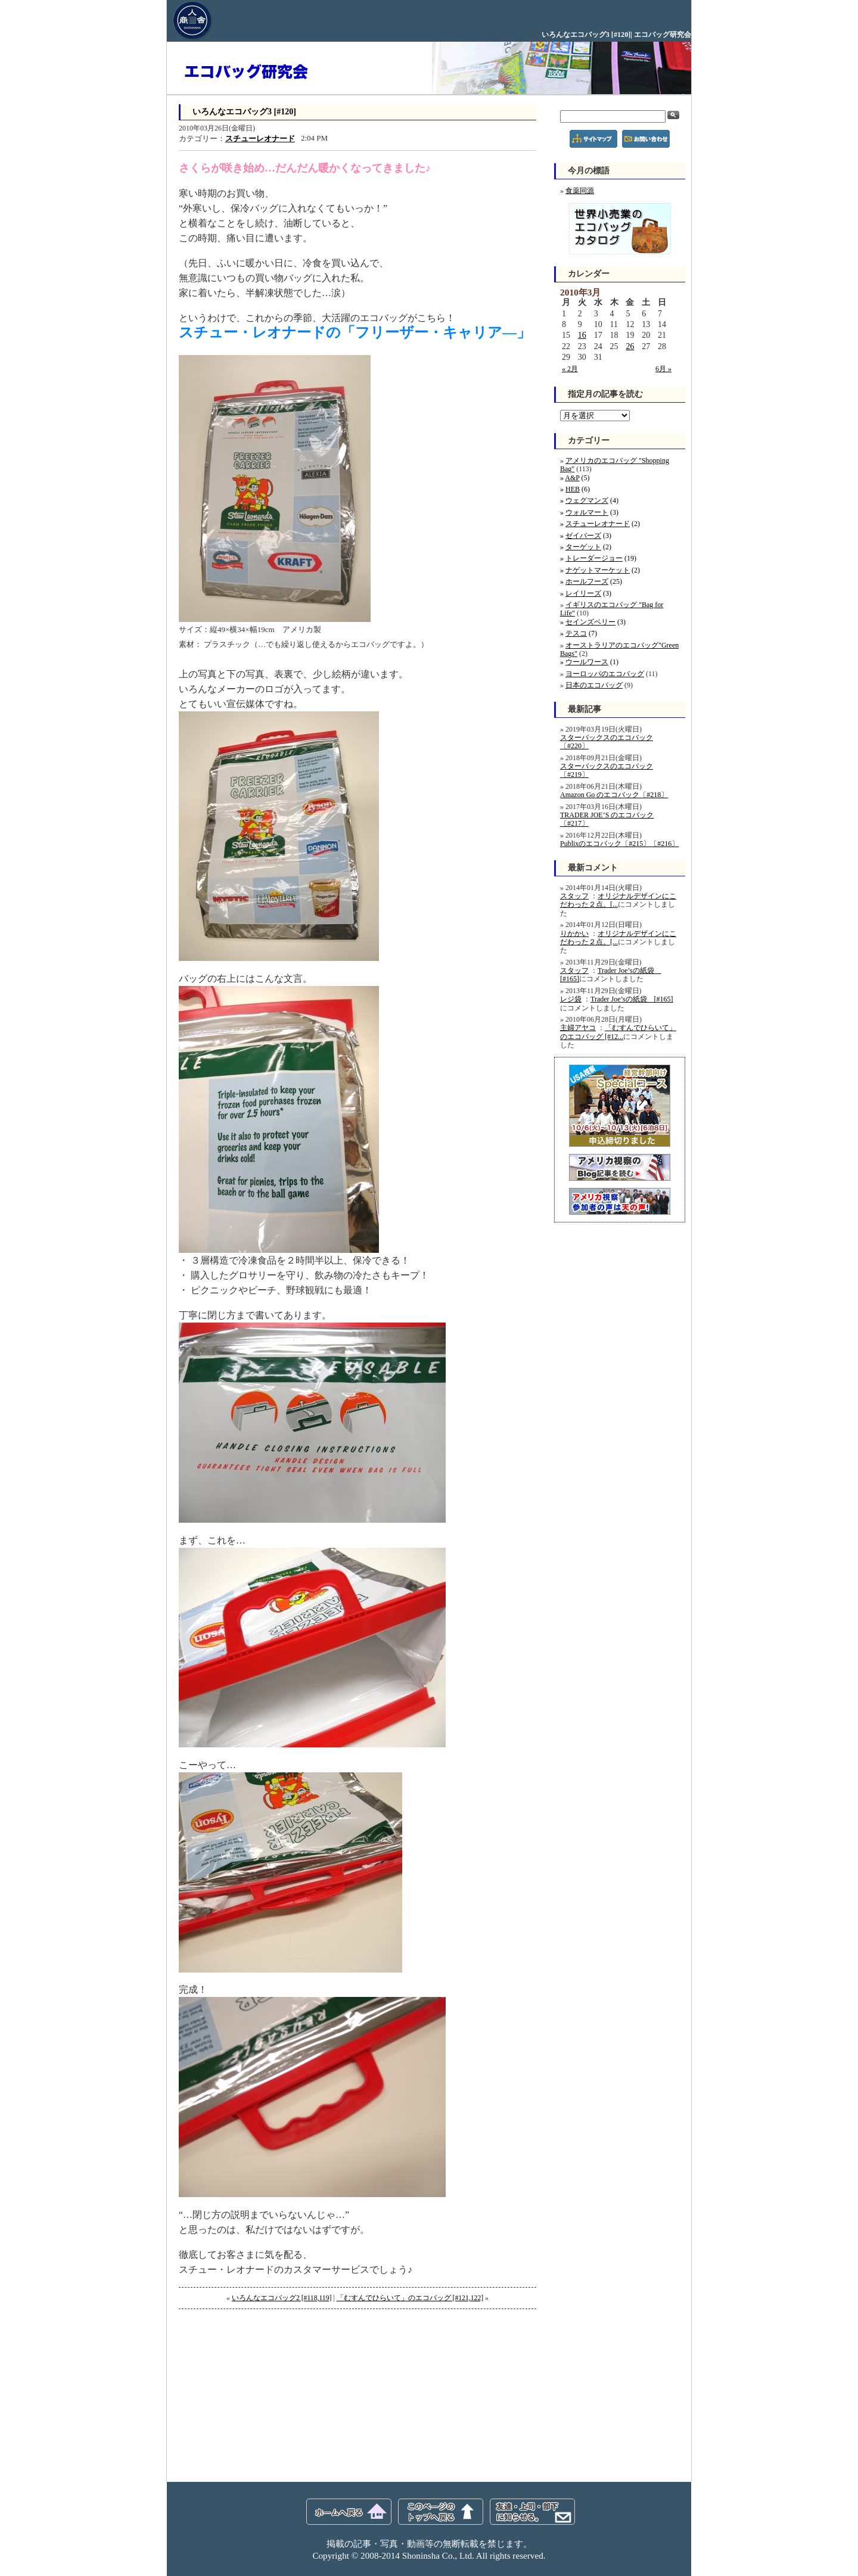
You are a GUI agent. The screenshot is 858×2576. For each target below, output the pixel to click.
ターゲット (583, 547)
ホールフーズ (586, 581)
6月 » (663, 369)
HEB (572, 489)
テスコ (576, 633)
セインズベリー (590, 622)
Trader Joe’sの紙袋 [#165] (631, 999)
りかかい (574, 933)
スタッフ (574, 896)
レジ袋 (571, 999)
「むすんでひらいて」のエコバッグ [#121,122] (410, 2298)
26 (630, 346)
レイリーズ (583, 593)
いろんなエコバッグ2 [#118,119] (282, 2298)
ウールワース (586, 662)
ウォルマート (586, 512)
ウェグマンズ (586, 500)
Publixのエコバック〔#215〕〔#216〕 (619, 843)
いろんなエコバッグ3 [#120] (244, 111)
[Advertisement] (268, 2395)
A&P (572, 478)
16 (582, 335)
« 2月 (570, 369)
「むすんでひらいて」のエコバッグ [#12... (618, 1031)
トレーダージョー (594, 558)
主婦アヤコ (578, 1027)
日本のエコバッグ (594, 685)
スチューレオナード (260, 138)
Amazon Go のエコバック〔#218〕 (614, 795)
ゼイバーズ (583, 535)
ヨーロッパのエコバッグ (604, 674)
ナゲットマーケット (597, 570)
